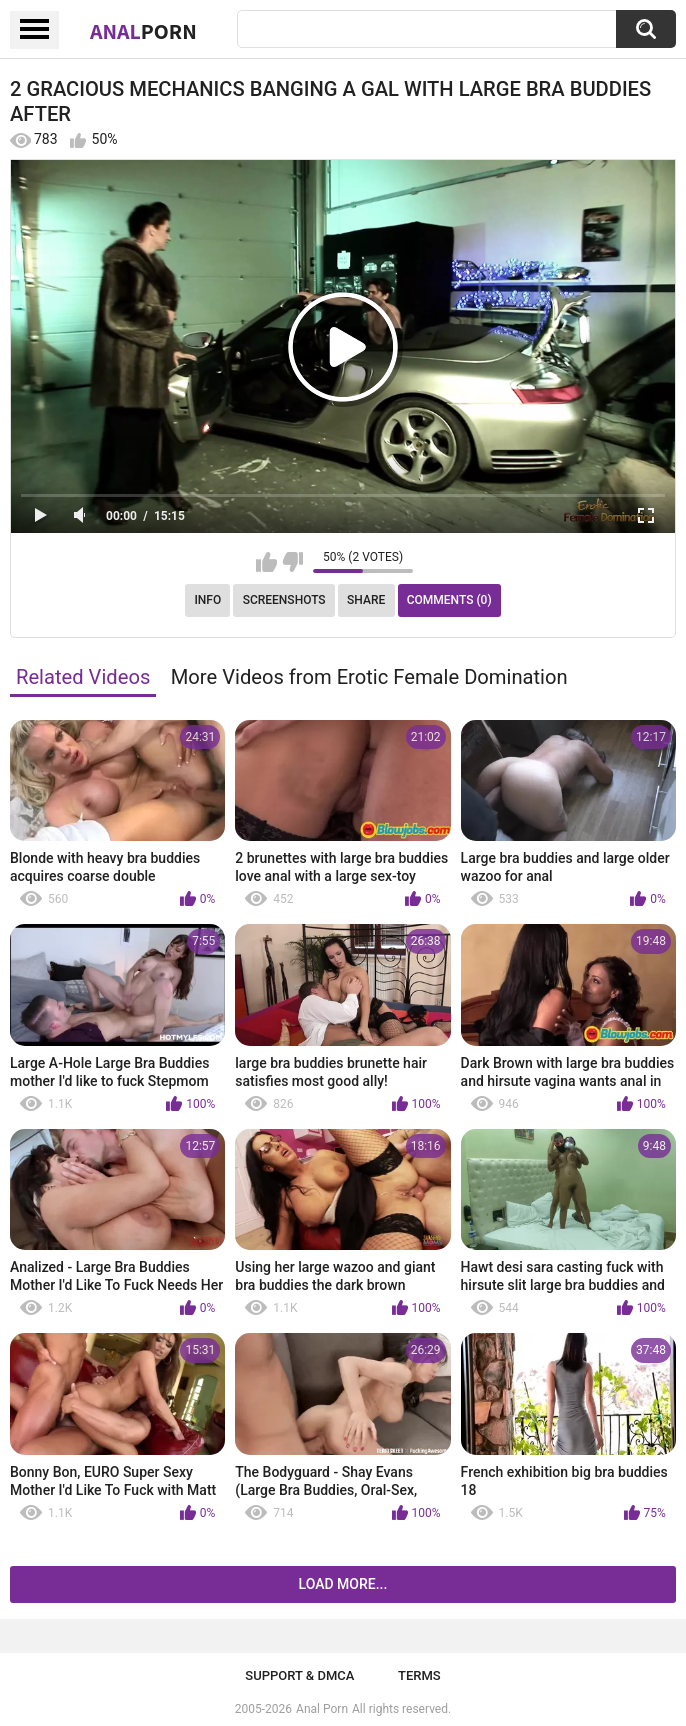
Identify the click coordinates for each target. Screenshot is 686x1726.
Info (207, 600)
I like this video (266, 562)
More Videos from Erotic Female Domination (369, 677)
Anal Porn (322, 1709)
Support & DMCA (299, 1675)
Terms (419, 1675)
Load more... (343, 1584)
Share (366, 600)
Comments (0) (449, 600)
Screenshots (284, 600)
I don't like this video (292, 562)
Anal (143, 31)
